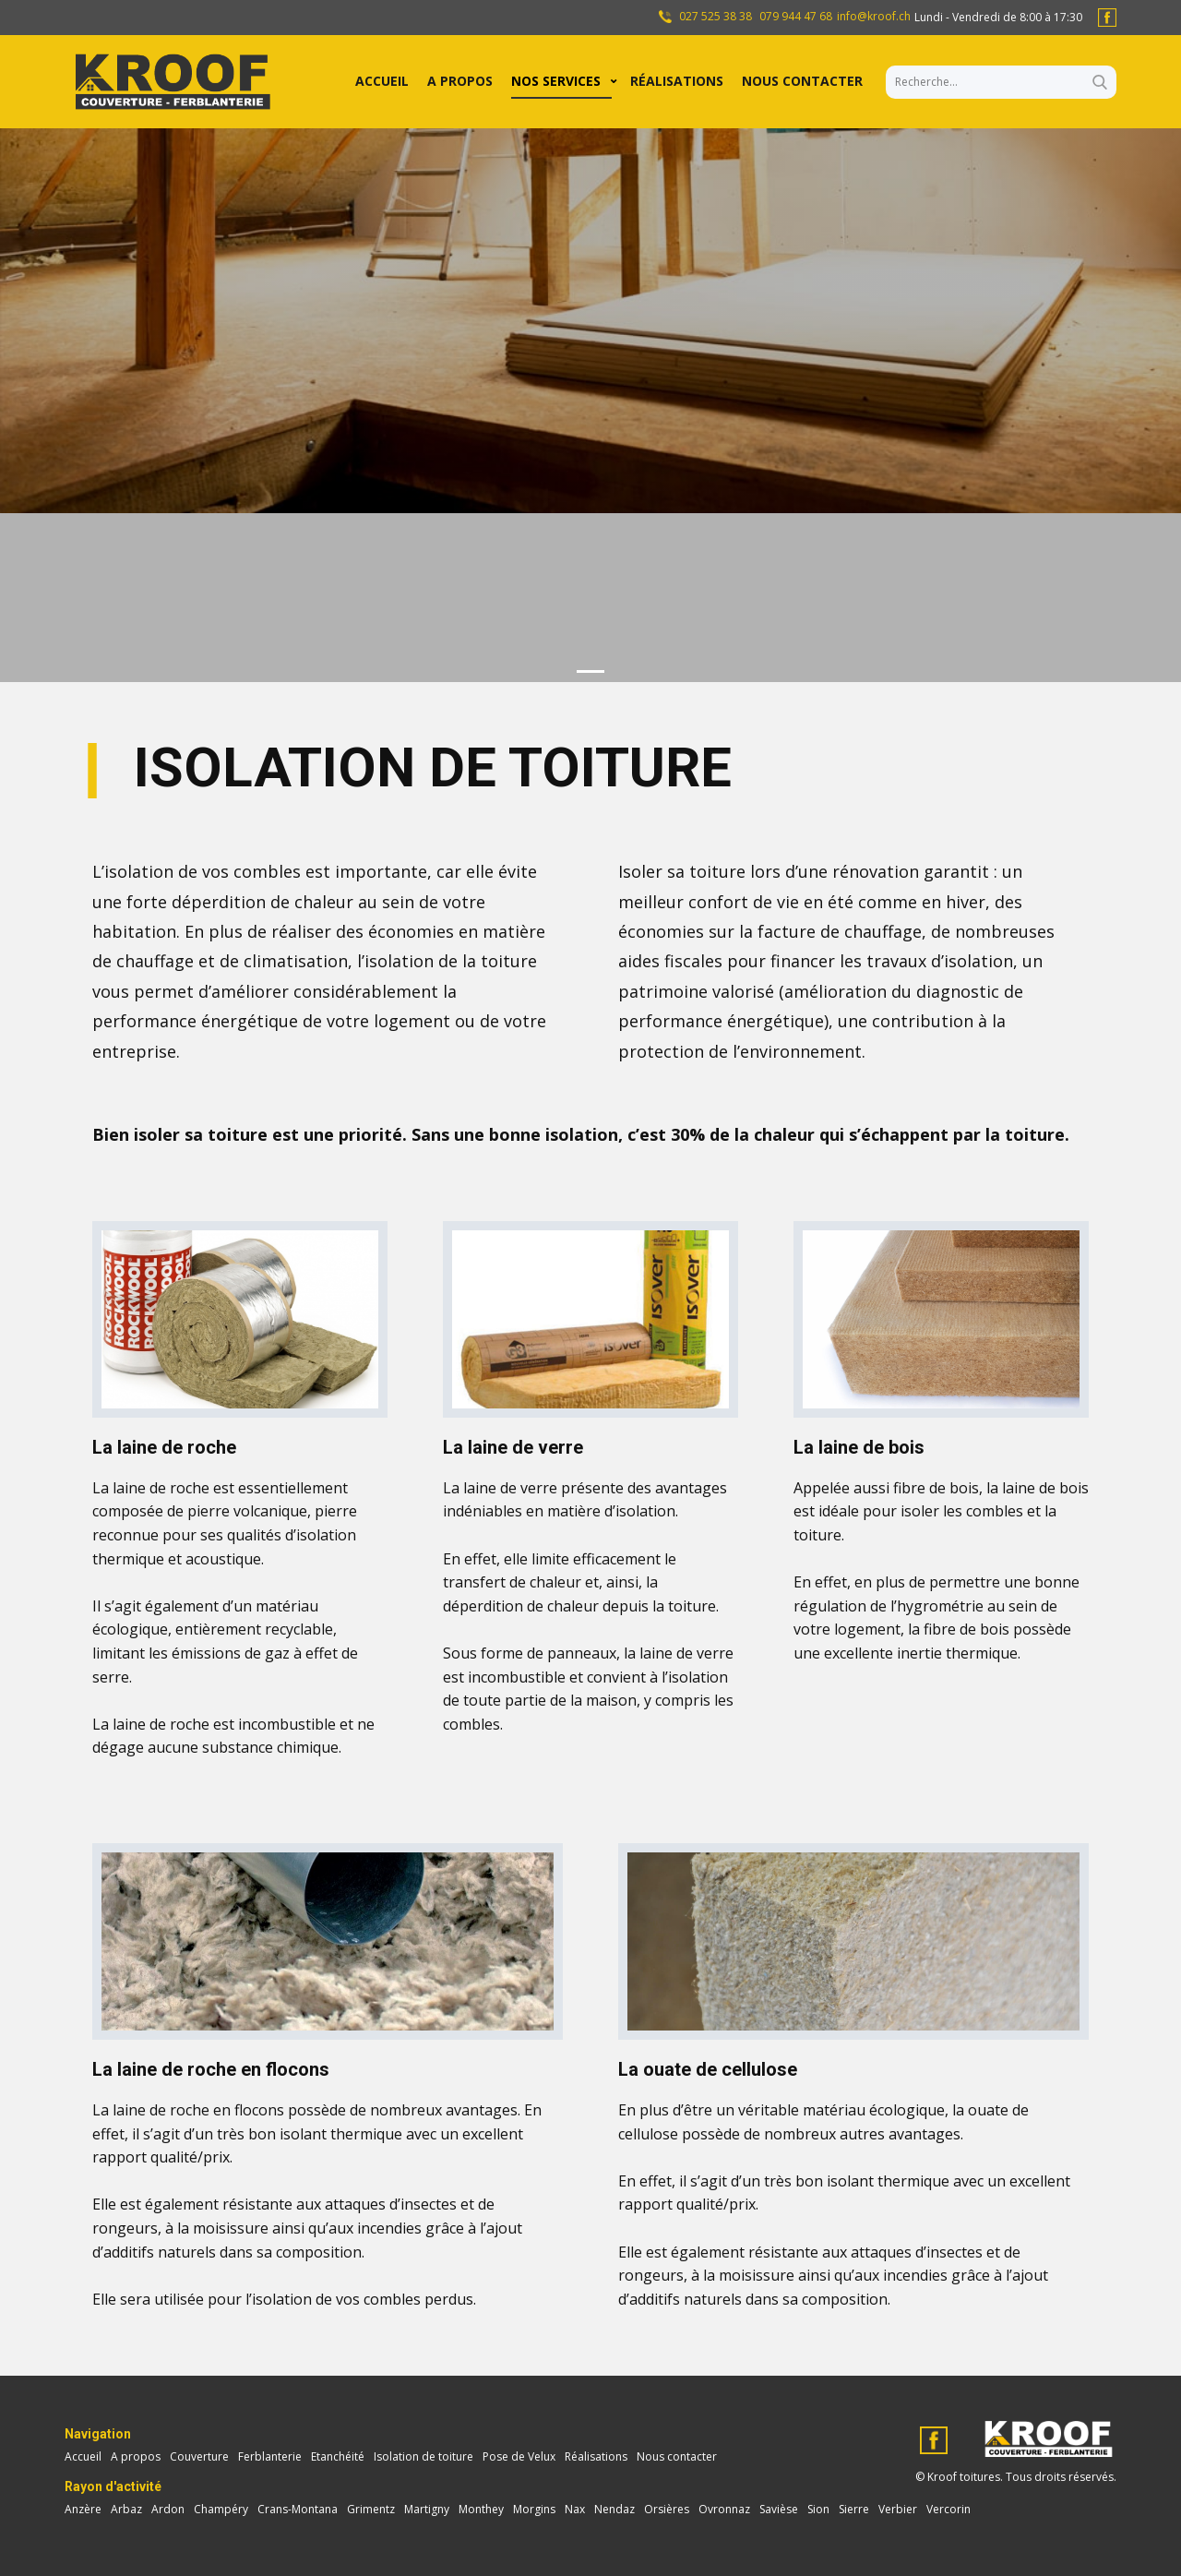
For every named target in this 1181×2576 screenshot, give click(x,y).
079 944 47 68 (795, 16)
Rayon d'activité (113, 2486)
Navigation (98, 2433)
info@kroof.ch (874, 16)
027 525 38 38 (714, 16)
